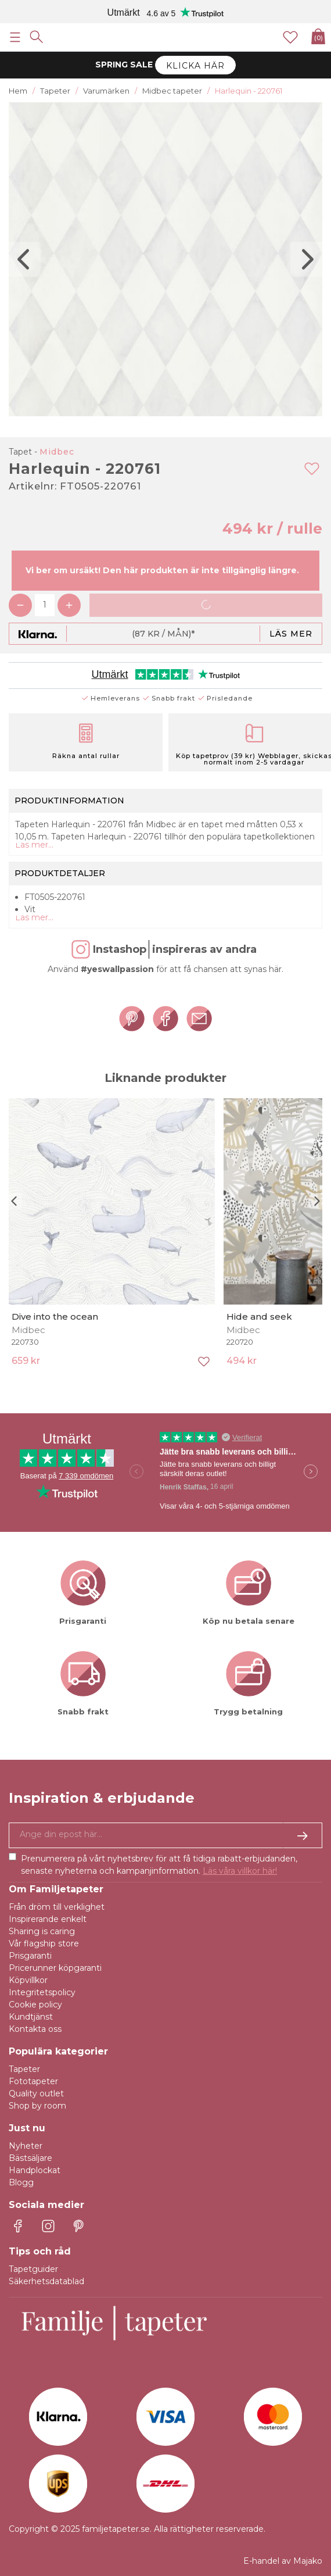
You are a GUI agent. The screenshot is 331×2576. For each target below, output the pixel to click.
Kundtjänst (31, 2017)
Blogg (21, 2182)
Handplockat (34, 2170)
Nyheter (25, 2146)
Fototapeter (33, 2081)
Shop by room (37, 2105)
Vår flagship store (44, 1943)
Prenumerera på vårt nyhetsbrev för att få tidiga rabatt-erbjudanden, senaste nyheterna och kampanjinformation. (159, 1864)
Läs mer (290, 633)
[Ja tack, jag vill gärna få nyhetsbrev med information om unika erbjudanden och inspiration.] (165, 1835)
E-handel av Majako (282, 2561)
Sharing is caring (42, 1931)
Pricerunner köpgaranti (55, 1968)
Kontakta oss (35, 2029)
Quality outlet (36, 2093)
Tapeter (24, 2069)
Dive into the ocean (55, 1316)
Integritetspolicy (42, 1992)
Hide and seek (259, 1316)
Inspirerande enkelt (48, 1919)
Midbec (56, 451)
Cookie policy (35, 2004)
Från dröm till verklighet (57, 1907)
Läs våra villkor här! (240, 1871)
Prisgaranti (30, 1955)
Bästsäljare (30, 2158)
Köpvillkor (28, 1980)
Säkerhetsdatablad (46, 2281)
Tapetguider (33, 2269)
